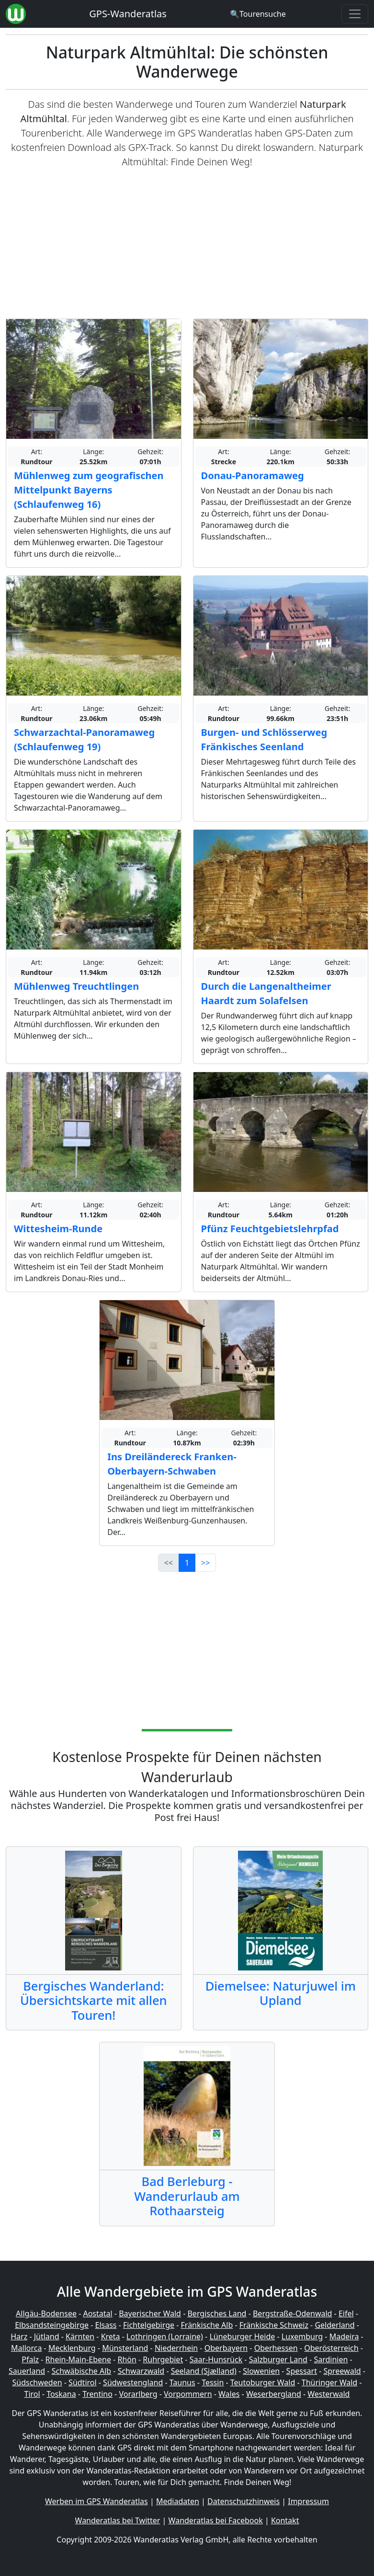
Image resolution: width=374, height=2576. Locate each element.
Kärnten (80, 2336)
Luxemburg (302, 2336)
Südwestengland (133, 2382)
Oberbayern (226, 2348)
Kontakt (285, 2520)
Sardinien (331, 2359)
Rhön (126, 2359)
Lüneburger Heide (242, 2336)
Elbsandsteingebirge (52, 2325)
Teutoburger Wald (262, 2382)
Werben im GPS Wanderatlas (96, 2501)
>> (205, 1562)
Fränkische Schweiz (273, 2325)
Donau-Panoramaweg (252, 475)
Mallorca (26, 2348)
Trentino (97, 2394)
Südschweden (37, 2382)
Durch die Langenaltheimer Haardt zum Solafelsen (266, 993)
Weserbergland (273, 2394)
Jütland (46, 2336)
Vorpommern (188, 2394)
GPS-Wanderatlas (128, 13)
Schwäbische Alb (81, 2371)
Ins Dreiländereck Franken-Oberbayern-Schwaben (171, 1463)
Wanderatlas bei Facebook (216, 2520)
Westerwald (328, 2394)
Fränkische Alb (207, 2325)
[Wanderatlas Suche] (258, 14)
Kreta (110, 2336)
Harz (19, 2336)
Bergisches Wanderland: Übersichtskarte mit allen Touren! (93, 2000)
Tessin (213, 2382)
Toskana (61, 2394)
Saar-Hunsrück (216, 2359)
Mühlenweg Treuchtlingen (76, 986)
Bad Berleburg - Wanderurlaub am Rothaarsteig (186, 2196)
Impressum (308, 2501)
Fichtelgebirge (148, 2325)
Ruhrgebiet (163, 2359)
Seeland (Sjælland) (204, 2371)
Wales (228, 2394)
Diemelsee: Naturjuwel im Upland (280, 1993)
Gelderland (334, 2325)
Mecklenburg (72, 2348)
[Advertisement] (187, 244)
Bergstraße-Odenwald (292, 2313)
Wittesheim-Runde (58, 1228)
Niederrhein (176, 2348)
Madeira (344, 2336)
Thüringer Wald (329, 2382)
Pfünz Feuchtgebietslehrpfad (270, 1228)
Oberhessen (276, 2348)
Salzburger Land (278, 2359)
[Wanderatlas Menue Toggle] (354, 13)
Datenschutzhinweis (243, 2501)
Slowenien (261, 2371)
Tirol (32, 2394)
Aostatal (97, 2313)
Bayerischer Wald (150, 2313)
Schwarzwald (141, 2371)
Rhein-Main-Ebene (78, 2359)
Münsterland (125, 2348)
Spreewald (342, 2371)
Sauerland (27, 2371)
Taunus (182, 2382)
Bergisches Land (216, 2313)
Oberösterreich (331, 2348)
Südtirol (82, 2382)
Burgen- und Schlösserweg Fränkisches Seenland (264, 739)
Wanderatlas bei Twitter (117, 2520)
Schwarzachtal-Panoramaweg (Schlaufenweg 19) (84, 739)
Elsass (106, 2325)
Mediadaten (177, 2501)
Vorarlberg (138, 2394)
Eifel (346, 2313)
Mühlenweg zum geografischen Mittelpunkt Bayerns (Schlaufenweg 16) (88, 490)
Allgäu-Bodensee (46, 2313)
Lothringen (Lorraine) (164, 2336)
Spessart (301, 2371)
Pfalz (30, 2359)
